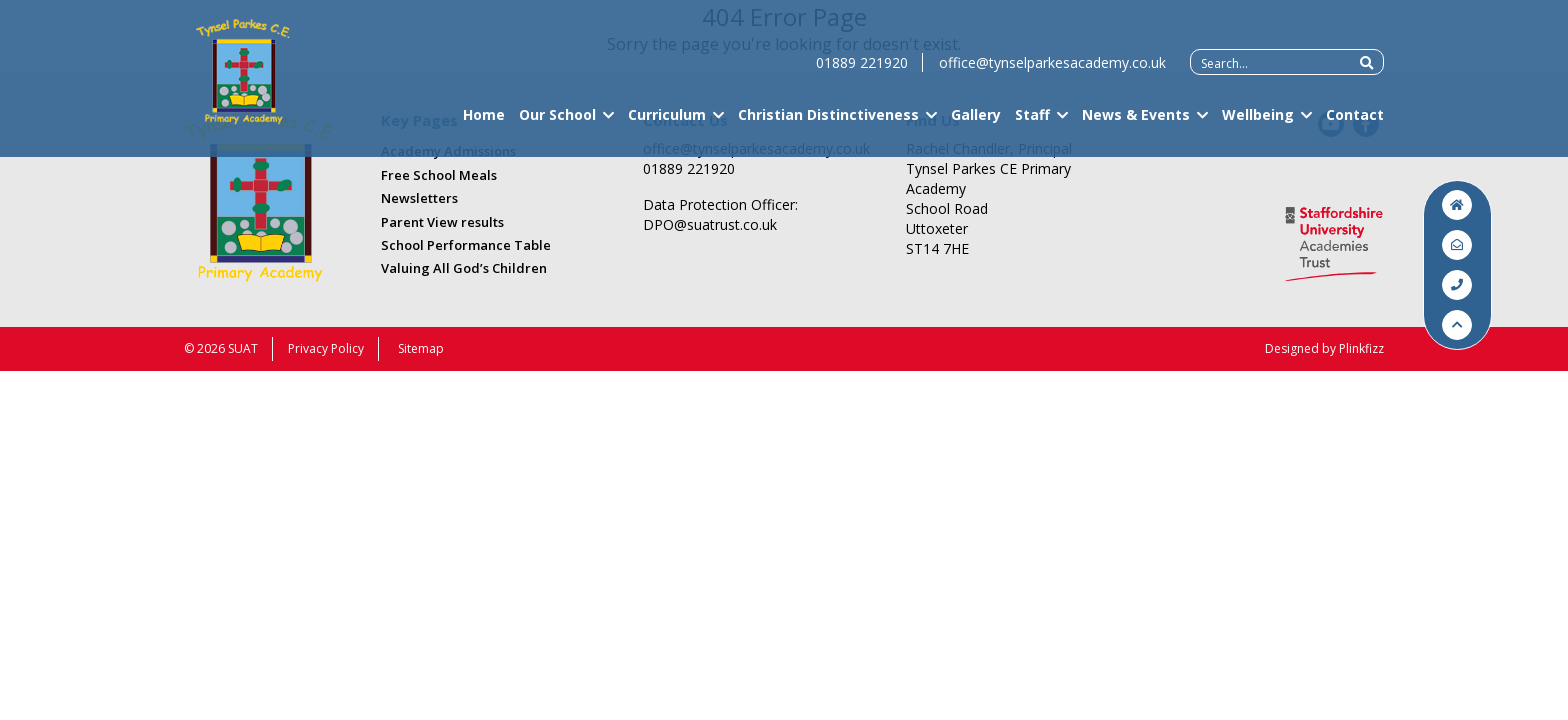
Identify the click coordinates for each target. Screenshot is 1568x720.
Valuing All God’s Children (464, 268)
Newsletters (419, 198)
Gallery (976, 123)
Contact (1355, 123)
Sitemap (421, 348)
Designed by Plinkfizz (1324, 348)
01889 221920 (862, 71)
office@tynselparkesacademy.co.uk (1052, 71)
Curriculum (667, 123)
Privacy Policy (326, 348)
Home (484, 123)
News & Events (1136, 123)
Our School (557, 123)
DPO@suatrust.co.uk (710, 224)
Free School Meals (439, 175)
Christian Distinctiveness (828, 123)
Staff (1032, 123)
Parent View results (442, 222)
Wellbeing (1258, 123)
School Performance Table (466, 245)
